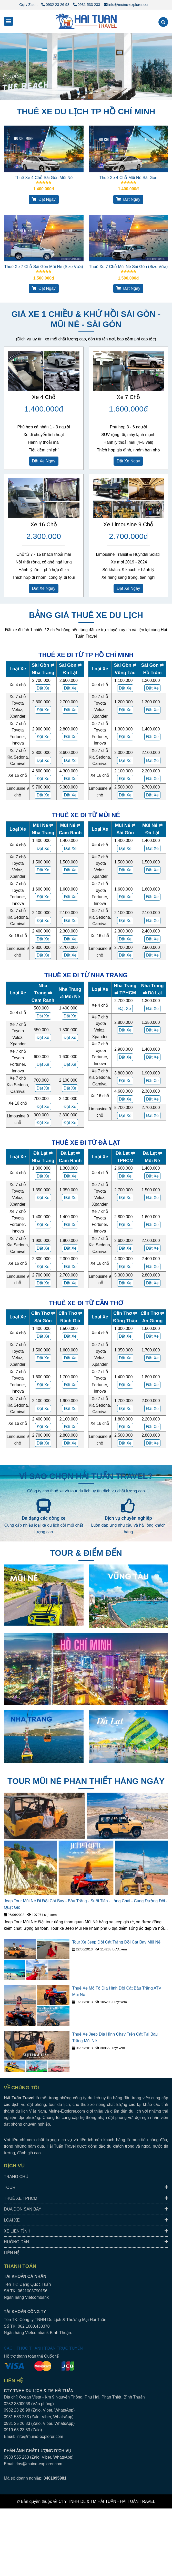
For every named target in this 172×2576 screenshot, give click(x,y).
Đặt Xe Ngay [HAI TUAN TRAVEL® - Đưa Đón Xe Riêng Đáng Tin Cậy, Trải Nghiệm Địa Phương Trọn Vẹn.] (43, 461)
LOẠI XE (86, 2219)
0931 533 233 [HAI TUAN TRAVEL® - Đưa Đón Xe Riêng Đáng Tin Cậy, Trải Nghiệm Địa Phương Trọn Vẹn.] (86, 5)
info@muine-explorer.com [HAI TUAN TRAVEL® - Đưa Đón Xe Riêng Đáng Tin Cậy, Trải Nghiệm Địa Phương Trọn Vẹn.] (127, 5)
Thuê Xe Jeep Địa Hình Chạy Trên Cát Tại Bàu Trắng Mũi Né (115, 2037)
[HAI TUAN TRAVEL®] (86, 21)
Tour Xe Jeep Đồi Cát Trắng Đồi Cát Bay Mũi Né (116, 1942)
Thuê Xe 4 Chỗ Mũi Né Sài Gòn (128, 177)
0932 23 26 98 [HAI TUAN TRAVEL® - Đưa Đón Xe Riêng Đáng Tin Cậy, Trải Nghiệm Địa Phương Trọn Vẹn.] (55, 5)
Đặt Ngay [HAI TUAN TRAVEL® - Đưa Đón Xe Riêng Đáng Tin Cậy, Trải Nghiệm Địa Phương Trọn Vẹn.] (44, 199)
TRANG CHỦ (16, 2176)
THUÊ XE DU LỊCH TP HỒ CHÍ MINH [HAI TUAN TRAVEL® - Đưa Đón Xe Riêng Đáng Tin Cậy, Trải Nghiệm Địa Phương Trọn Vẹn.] (86, 111)
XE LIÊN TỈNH (86, 2230)
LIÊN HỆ (11, 2253)
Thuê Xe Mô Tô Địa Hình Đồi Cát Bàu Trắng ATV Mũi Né (116, 1991)
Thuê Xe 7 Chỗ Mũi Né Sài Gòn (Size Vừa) (128, 266)
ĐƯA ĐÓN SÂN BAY (86, 2208)
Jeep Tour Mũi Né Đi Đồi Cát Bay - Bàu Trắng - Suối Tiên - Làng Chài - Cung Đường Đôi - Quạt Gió (85, 1904)
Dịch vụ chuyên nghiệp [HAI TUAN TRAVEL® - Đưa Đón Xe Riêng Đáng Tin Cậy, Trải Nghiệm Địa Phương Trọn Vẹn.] (128, 1518)
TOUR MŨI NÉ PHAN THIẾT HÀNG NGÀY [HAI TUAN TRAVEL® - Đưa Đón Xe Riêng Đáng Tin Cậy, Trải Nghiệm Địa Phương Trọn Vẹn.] (86, 1781)
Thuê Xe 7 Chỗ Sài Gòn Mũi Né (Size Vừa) (43, 266)
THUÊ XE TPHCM (86, 2198)
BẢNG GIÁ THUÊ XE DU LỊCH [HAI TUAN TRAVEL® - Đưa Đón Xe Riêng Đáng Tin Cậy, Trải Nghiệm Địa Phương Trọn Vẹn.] (86, 615)
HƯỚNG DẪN (86, 2241)
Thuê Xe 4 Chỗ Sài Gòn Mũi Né (44, 177)
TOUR (86, 2187)
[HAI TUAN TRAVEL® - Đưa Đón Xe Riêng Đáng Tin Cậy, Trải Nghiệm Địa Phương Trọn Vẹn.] (44, 149)
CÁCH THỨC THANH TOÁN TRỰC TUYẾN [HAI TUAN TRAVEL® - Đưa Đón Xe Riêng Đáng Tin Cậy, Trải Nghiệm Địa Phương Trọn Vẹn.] (43, 2348)
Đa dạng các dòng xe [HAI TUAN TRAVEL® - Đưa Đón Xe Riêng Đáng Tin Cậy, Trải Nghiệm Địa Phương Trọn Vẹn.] (44, 1518)
